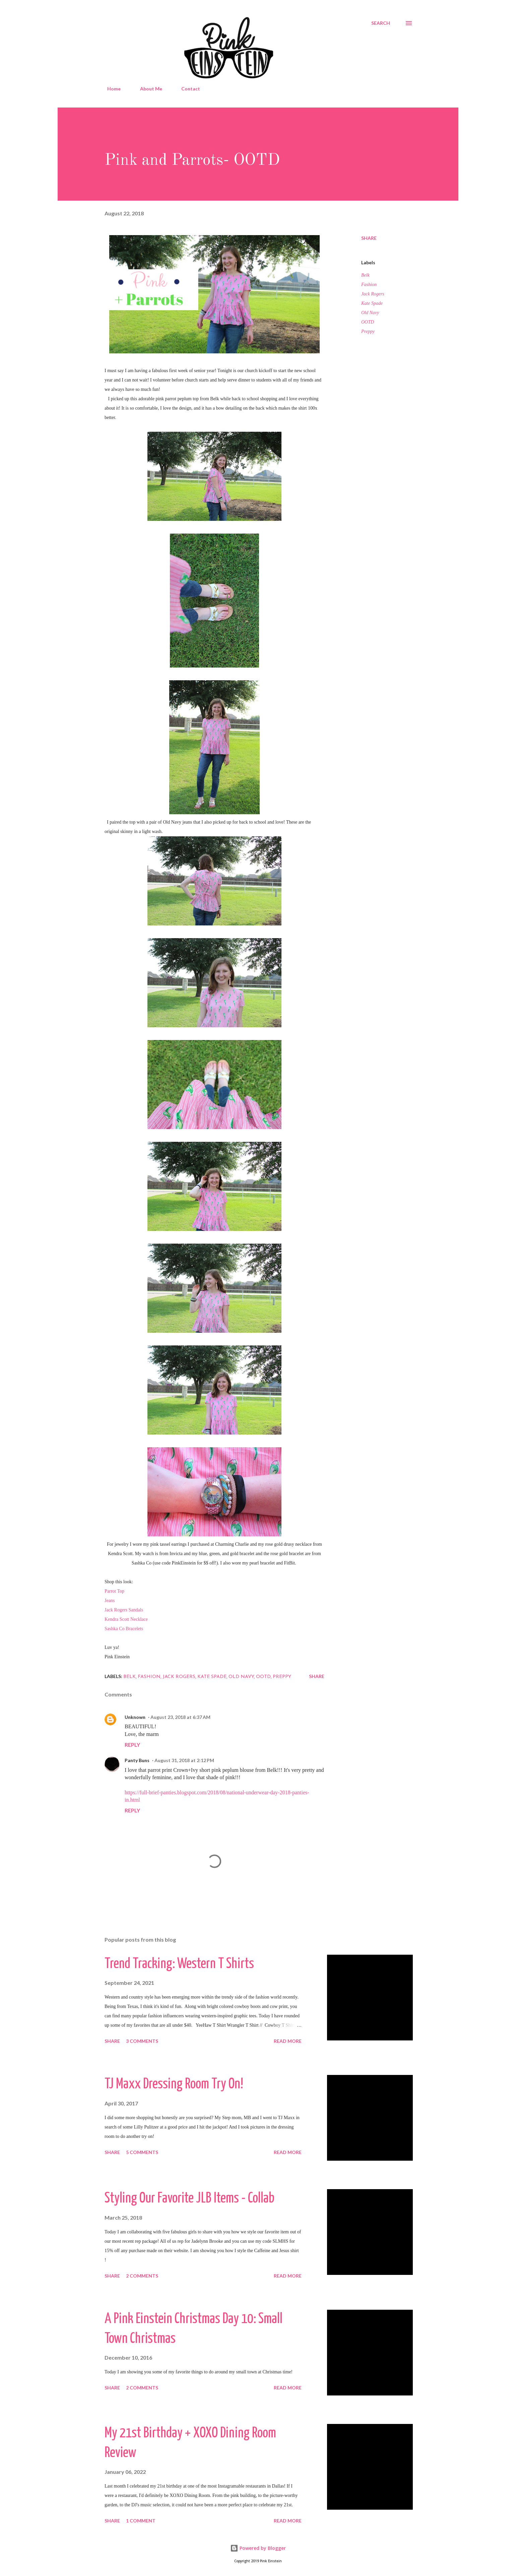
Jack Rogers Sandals (124, 1609)
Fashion (369, 284)
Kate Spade (372, 303)
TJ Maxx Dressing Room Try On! (174, 2084)
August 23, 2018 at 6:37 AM (180, 1717)
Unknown (135, 1717)
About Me (147, 88)
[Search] (380, 23)
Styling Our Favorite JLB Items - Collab (189, 2199)
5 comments (142, 2152)
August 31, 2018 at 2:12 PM (184, 1760)
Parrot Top (114, 1591)
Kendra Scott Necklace (126, 1619)
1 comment (140, 2520)
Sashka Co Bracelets (124, 1628)
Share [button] (369, 238)
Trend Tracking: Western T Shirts (179, 1964)
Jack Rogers (372, 293)
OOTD (367, 322)
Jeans (110, 1600)
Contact (186, 88)
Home (110, 88)
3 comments (142, 2041)
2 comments (142, 2276)
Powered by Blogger (258, 2548)
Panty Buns (137, 1760)
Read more (288, 2041)
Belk (365, 275)
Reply (132, 1744)
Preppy (368, 331)
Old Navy (370, 312)
